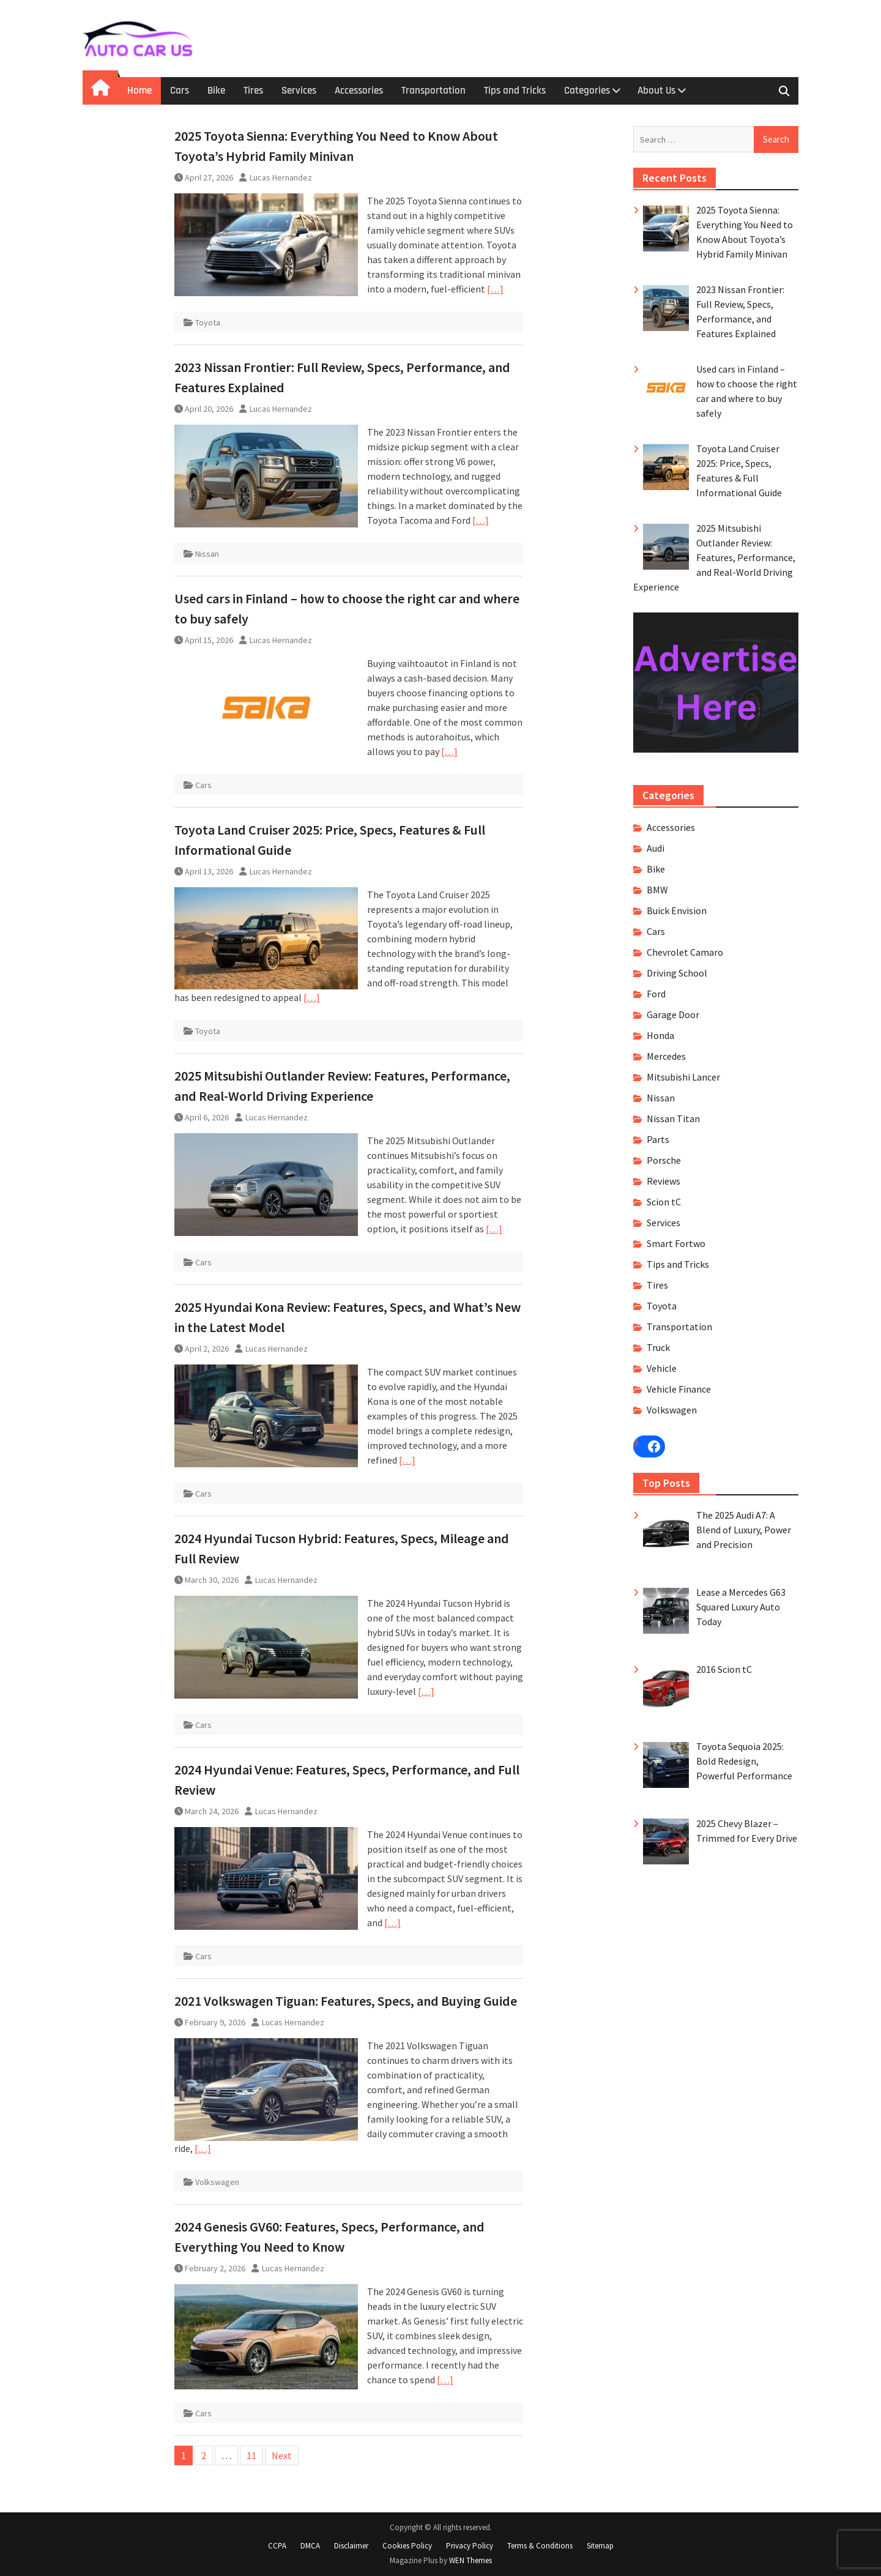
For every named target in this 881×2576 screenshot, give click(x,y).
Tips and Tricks (515, 90)
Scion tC (664, 1202)
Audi (655, 848)
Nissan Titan (673, 1118)
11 (251, 2455)
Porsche (664, 1160)
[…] (495, 289)
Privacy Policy (469, 2546)
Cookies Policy (407, 2546)
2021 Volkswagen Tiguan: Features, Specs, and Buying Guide (345, 2000)
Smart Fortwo (676, 1243)
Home (139, 90)
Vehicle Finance (679, 1389)
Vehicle (662, 1368)
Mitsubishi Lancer (683, 1077)
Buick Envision (677, 910)
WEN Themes (470, 2560)
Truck (658, 1347)
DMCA (310, 2546)
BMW (657, 890)
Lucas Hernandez (281, 177)
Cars (179, 90)
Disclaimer (351, 2546)
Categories (587, 90)
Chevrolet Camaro (685, 952)
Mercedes (666, 1056)
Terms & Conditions (540, 2546)
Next (282, 2455)
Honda (660, 1035)
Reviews (663, 1181)
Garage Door (673, 1014)
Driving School (677, 973)
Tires (253, 90)
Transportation (433, 90)
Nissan (207, 553)
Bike (216, 90)
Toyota (207, 322)
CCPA (277, 2546)
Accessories (359, 90)
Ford (656, 994)
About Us (656, 90)
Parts (658, 1139)
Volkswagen (217, 2181)
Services (298, 90)
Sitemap (600, 2546)
